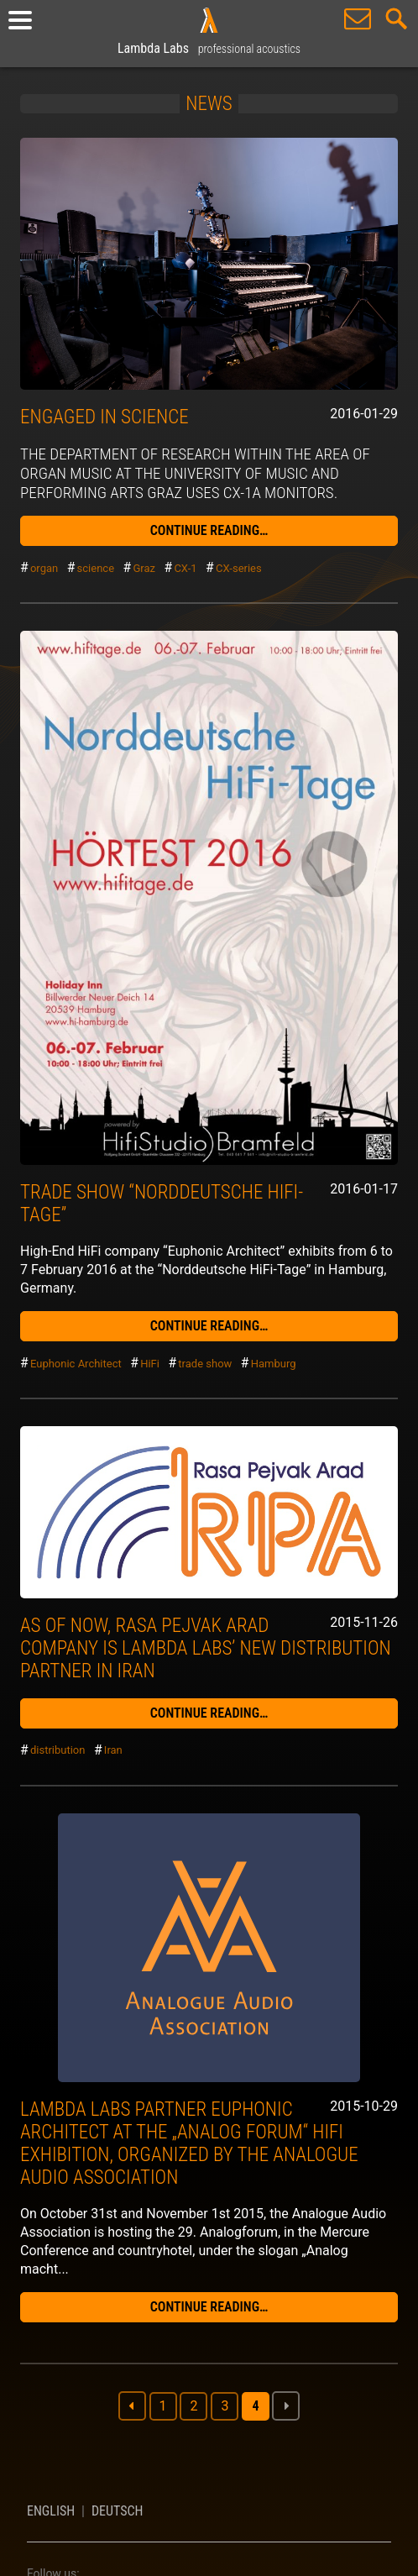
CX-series (239, 568)
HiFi (149, 1363)
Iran (113, 1750)
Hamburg (273, 1363)
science (95, 568)
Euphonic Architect (76, 1363)
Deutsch (117, 2511)
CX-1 (185, 568)
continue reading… (209, 530)
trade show (205, 1363)
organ (44, 568)
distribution (58, 1750)
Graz (144, 568)
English (51, 2511)
